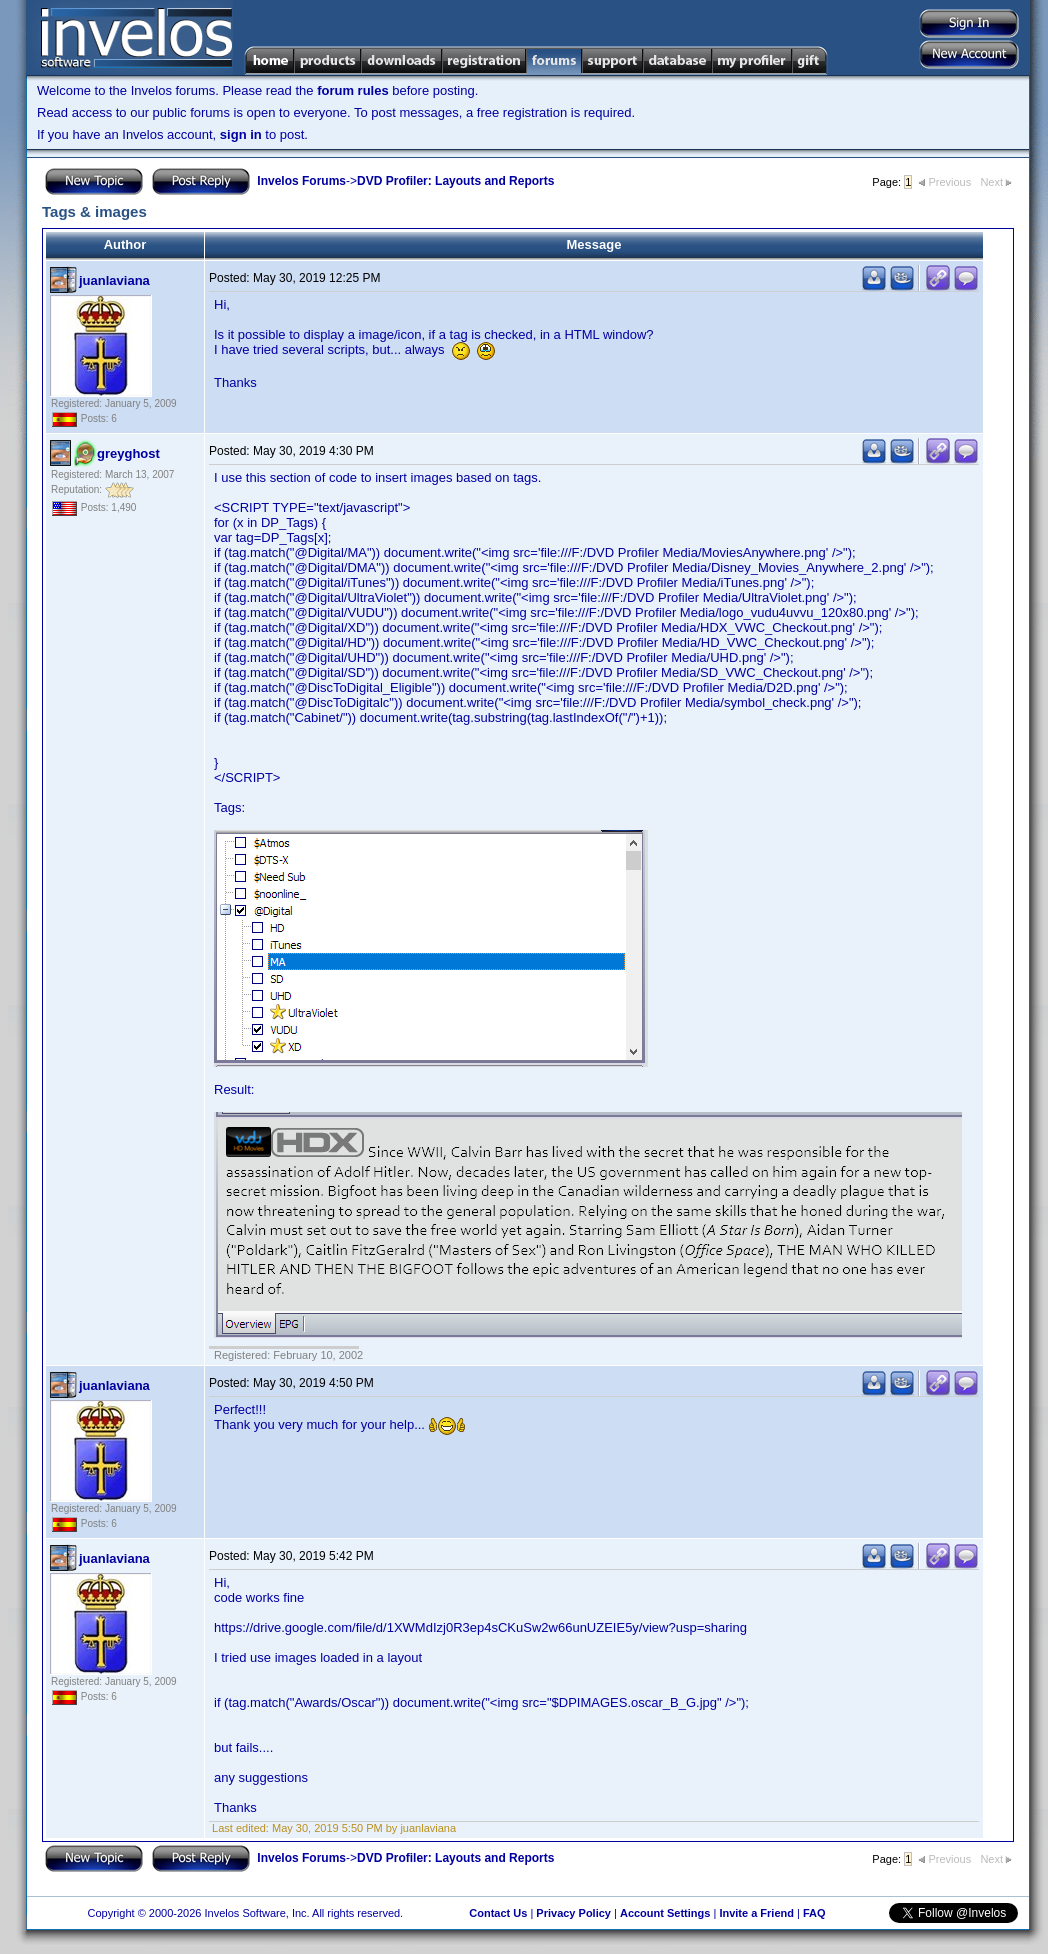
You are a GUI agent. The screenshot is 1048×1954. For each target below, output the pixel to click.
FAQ (814, 1913)
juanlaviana (114, 280)
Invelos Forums (301, 181)
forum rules (353, 90)
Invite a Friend (756, 1913)
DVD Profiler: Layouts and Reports (455, 181)
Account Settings (665, 1913)
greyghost (128, 453)
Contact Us (498, 1913)
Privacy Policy (573, 1913)
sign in (241, 134)
